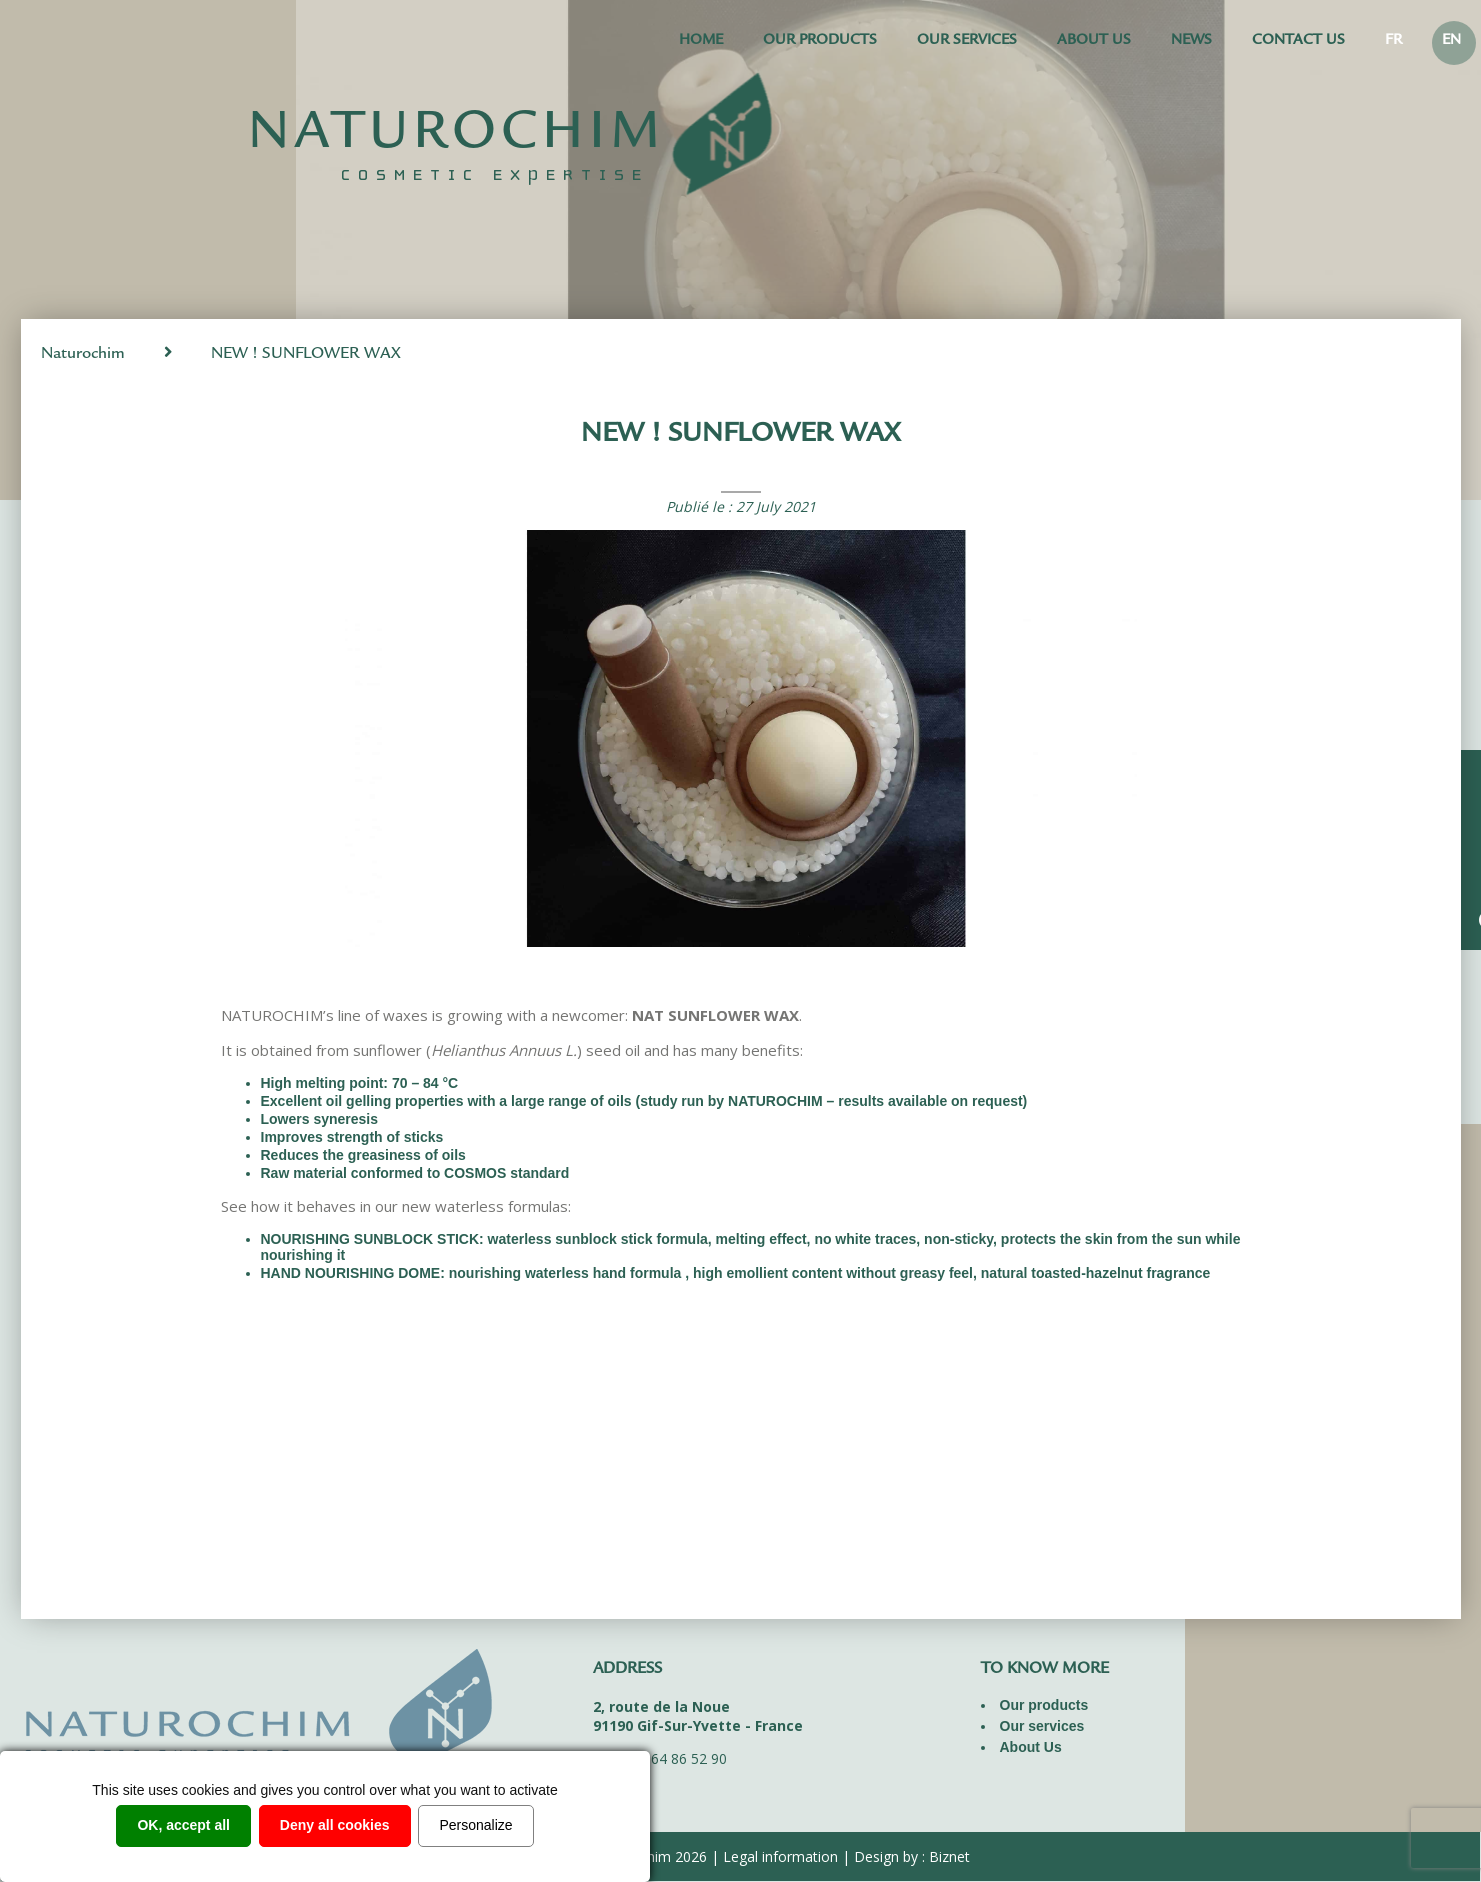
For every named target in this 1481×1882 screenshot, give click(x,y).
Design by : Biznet (912, 1856)
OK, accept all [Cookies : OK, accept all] (183, 1825)
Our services (967, 41)
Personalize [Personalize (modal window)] (475, 1825)
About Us (1094, 41)
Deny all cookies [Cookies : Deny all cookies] (335, 1825)
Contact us (1298, 41)
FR (1393, 41)
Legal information (780, 1856)
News (1191, 41)
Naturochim (83, 354)
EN (1451, 41)
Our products (820, 41)
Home (701, 41)
